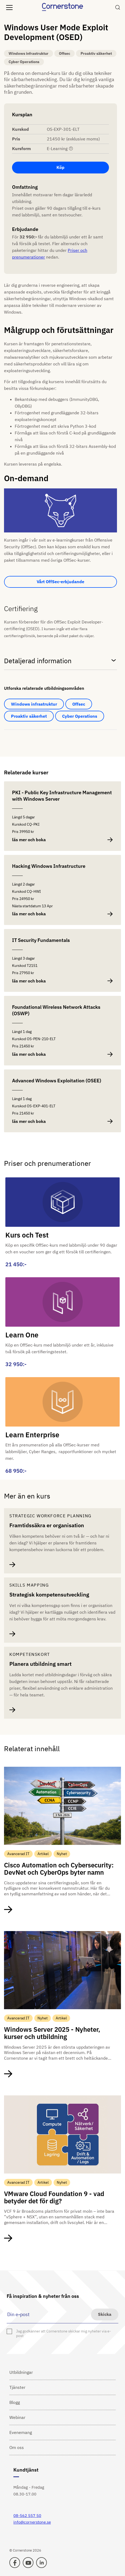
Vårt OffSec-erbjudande (60, 581)
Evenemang (20, 2432)
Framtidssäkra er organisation (46, 1525)
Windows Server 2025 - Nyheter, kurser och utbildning (52, 2033)
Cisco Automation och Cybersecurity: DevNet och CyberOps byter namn (59, 1869)
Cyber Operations (79, 716)
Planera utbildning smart (40, 1664)
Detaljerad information (60, 660)
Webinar (17, 2417)
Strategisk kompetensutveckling (49, 1594)
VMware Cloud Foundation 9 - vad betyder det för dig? (54, 2197)
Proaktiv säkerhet (29, 716)
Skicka (104, 2314)
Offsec (78, 704)
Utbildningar (21, 2372)
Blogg (14, 2402)
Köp (60, 167)
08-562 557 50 (27, 2515)
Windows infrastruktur (34, 704)
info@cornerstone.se (32, 2522)
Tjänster (17, 2387)
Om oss (16, 2447)
